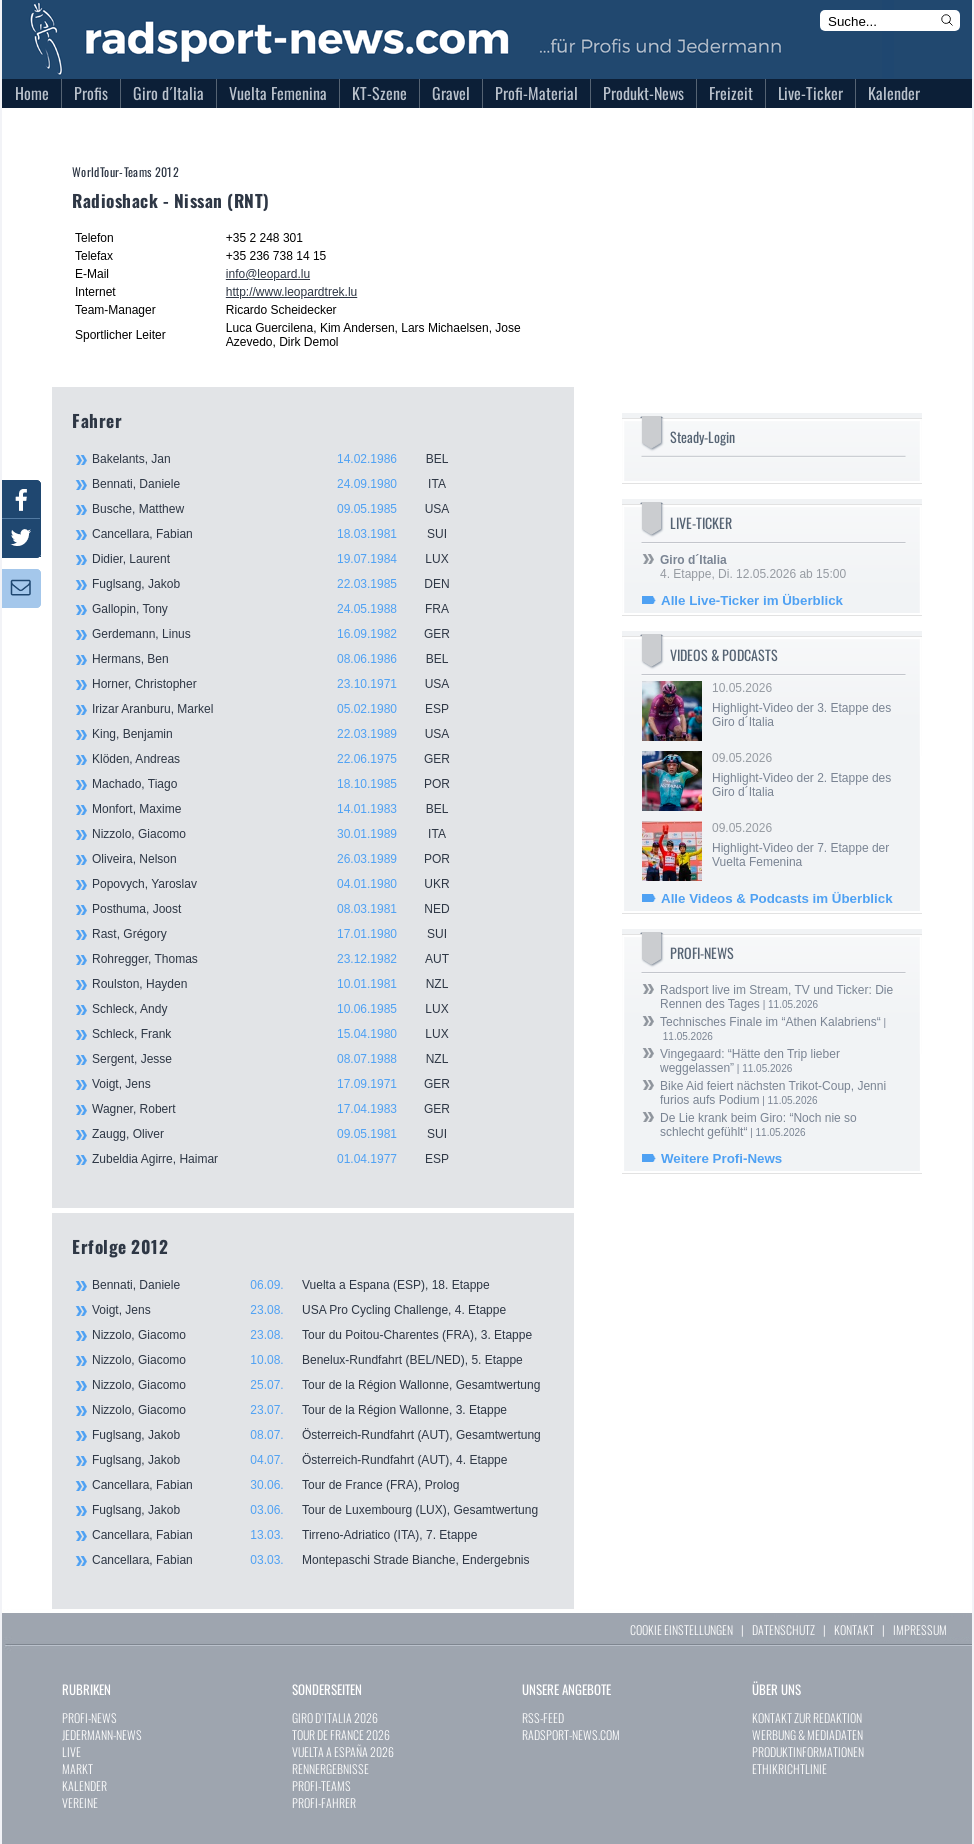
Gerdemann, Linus (282, 634)
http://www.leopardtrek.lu (291, 292)
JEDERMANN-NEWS (102, 1734)
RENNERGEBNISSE (330, 1768)
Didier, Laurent (282, 559)
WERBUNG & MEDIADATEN (807, 1734)
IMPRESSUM (920, 1629)
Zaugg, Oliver (282, 1134)
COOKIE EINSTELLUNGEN (681, 1629)
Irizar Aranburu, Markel (282, 709)
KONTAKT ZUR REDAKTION (807, 1717)
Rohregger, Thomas (282, 959)
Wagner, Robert (282, 1109)
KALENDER (84, 1785)
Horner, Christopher (282, 684)
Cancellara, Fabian (282, 534)
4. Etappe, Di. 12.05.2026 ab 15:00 (753, 567)
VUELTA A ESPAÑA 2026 (343, 1751)
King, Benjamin (282, 734)
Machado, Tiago (282, 784)
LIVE (71, 1751)
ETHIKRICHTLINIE (789, 1768)
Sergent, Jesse (282, 1059)
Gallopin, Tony (282, 609)
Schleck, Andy (282, 1009)
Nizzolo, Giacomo (282, 834)
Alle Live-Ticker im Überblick (752, 600)
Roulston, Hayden (282, 984)
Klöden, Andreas (282, 759)
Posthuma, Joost (282, 909)
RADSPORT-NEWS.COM (571, 1734)
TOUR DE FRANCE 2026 (341, 1734)
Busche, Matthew (282, 509)
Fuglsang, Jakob (282, 584)
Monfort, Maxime (282, 809)
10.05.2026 (807, 705)
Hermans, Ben (282, 659)
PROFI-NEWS (89, 1717)
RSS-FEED (543, 1717)
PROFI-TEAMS (321, 1785)
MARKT (77, 1768)
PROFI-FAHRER (324, 1802)
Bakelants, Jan (282, 459)
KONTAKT (854, 1629)
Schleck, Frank (282, 1034)
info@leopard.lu (268, 274)
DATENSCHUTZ (783, 1629)
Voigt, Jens (282, 1084)
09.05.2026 (807, 775)
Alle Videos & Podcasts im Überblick (777, 898)
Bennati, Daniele (282, 484)
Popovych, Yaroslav (282, 884)
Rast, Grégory (282, 934)
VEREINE (80, 1802)
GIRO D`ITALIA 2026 (335, 1717)
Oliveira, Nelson (282, 859)
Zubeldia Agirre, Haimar (282, 1159)
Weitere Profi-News (721, 1158)
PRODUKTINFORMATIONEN (808, 1751)
